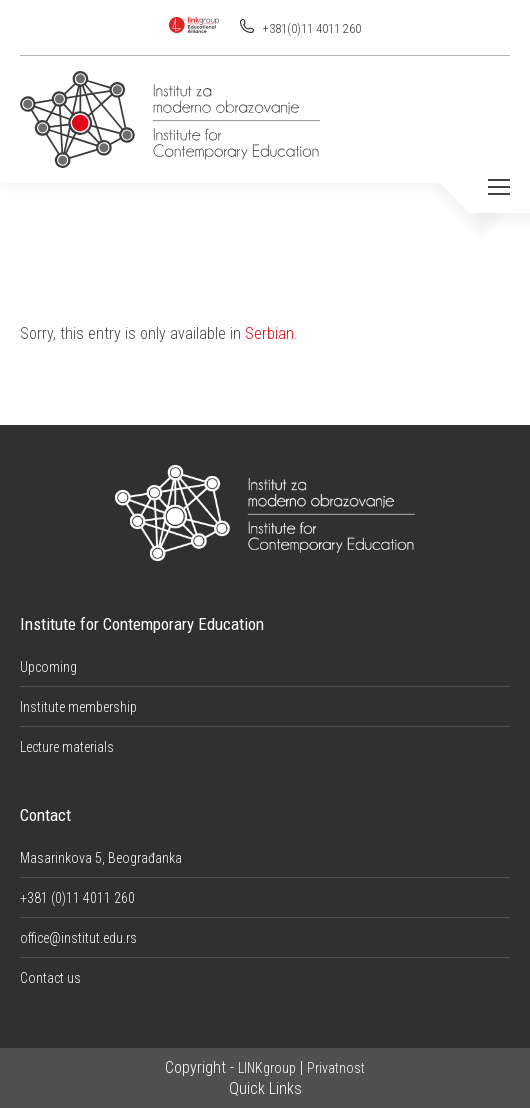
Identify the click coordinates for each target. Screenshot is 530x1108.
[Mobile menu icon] (499, 187)
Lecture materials (67, 747)
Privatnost (336, 1068)
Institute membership (78, 707)
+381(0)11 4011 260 (310, 29)
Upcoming (48, 667)
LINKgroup (267, 1068)
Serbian (269, 333)
